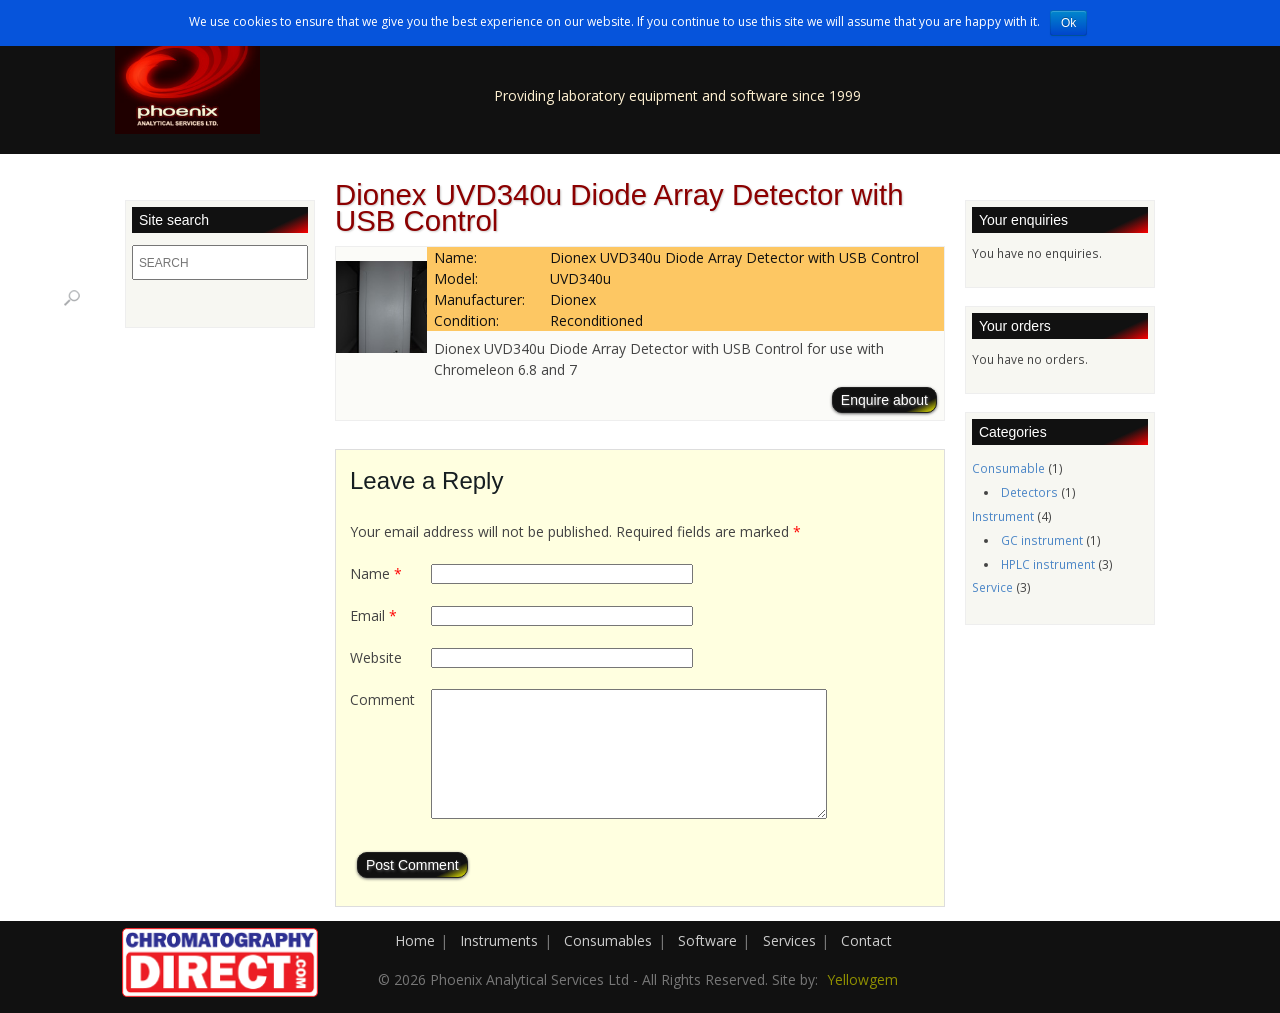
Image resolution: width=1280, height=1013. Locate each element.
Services (789, 940)
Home (415, 940)
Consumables (608, 940)
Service (992, 587)
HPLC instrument (1048, 564)
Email (373, 615)
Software (707, 940)
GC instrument (1042, 540)
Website (376, 657)
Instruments (499, 940)
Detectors (1029, 492)
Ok (1068, 23)
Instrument (1003, 516)
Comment (382, 699)
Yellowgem (862, 979)
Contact (866, 940)
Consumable (1008, 468)
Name (376, 573)
